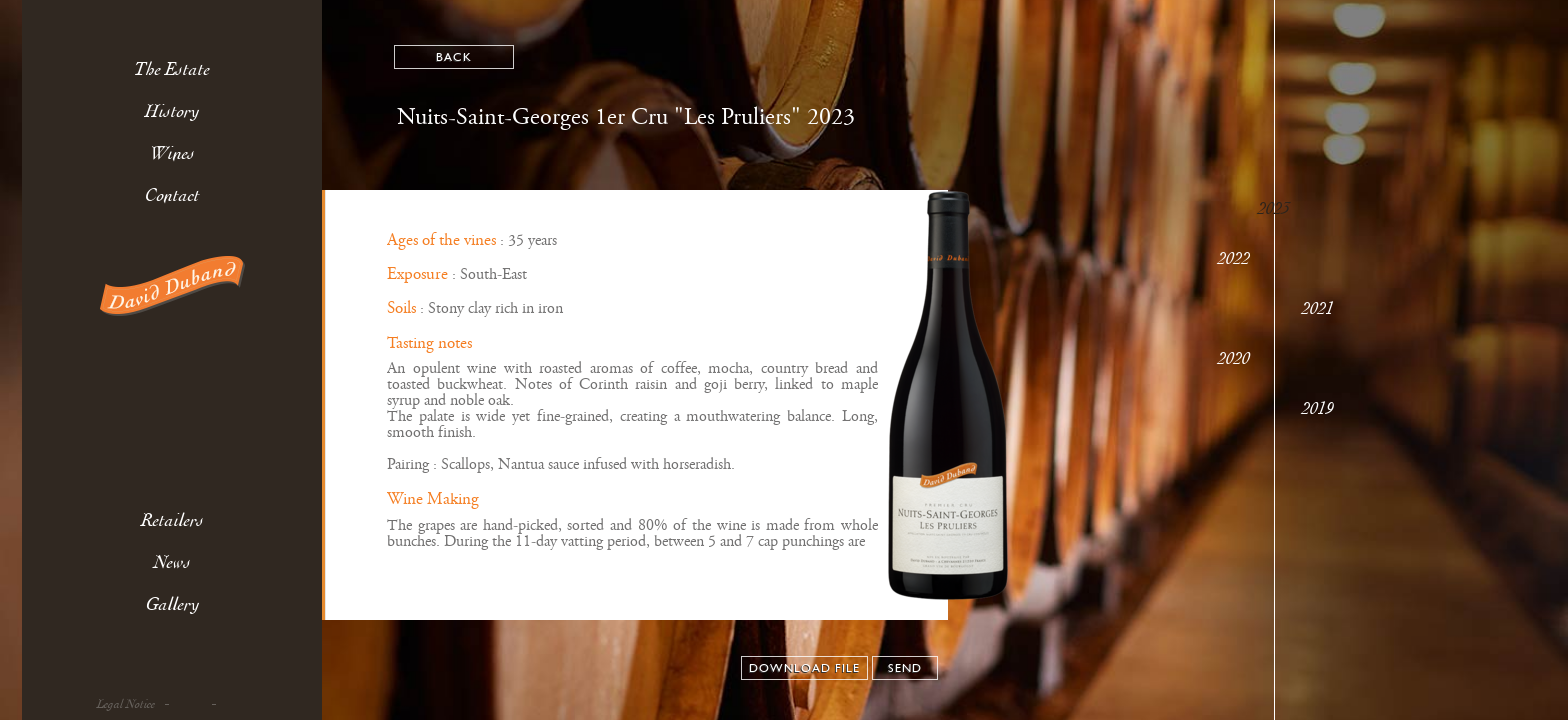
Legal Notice (126, 704)
